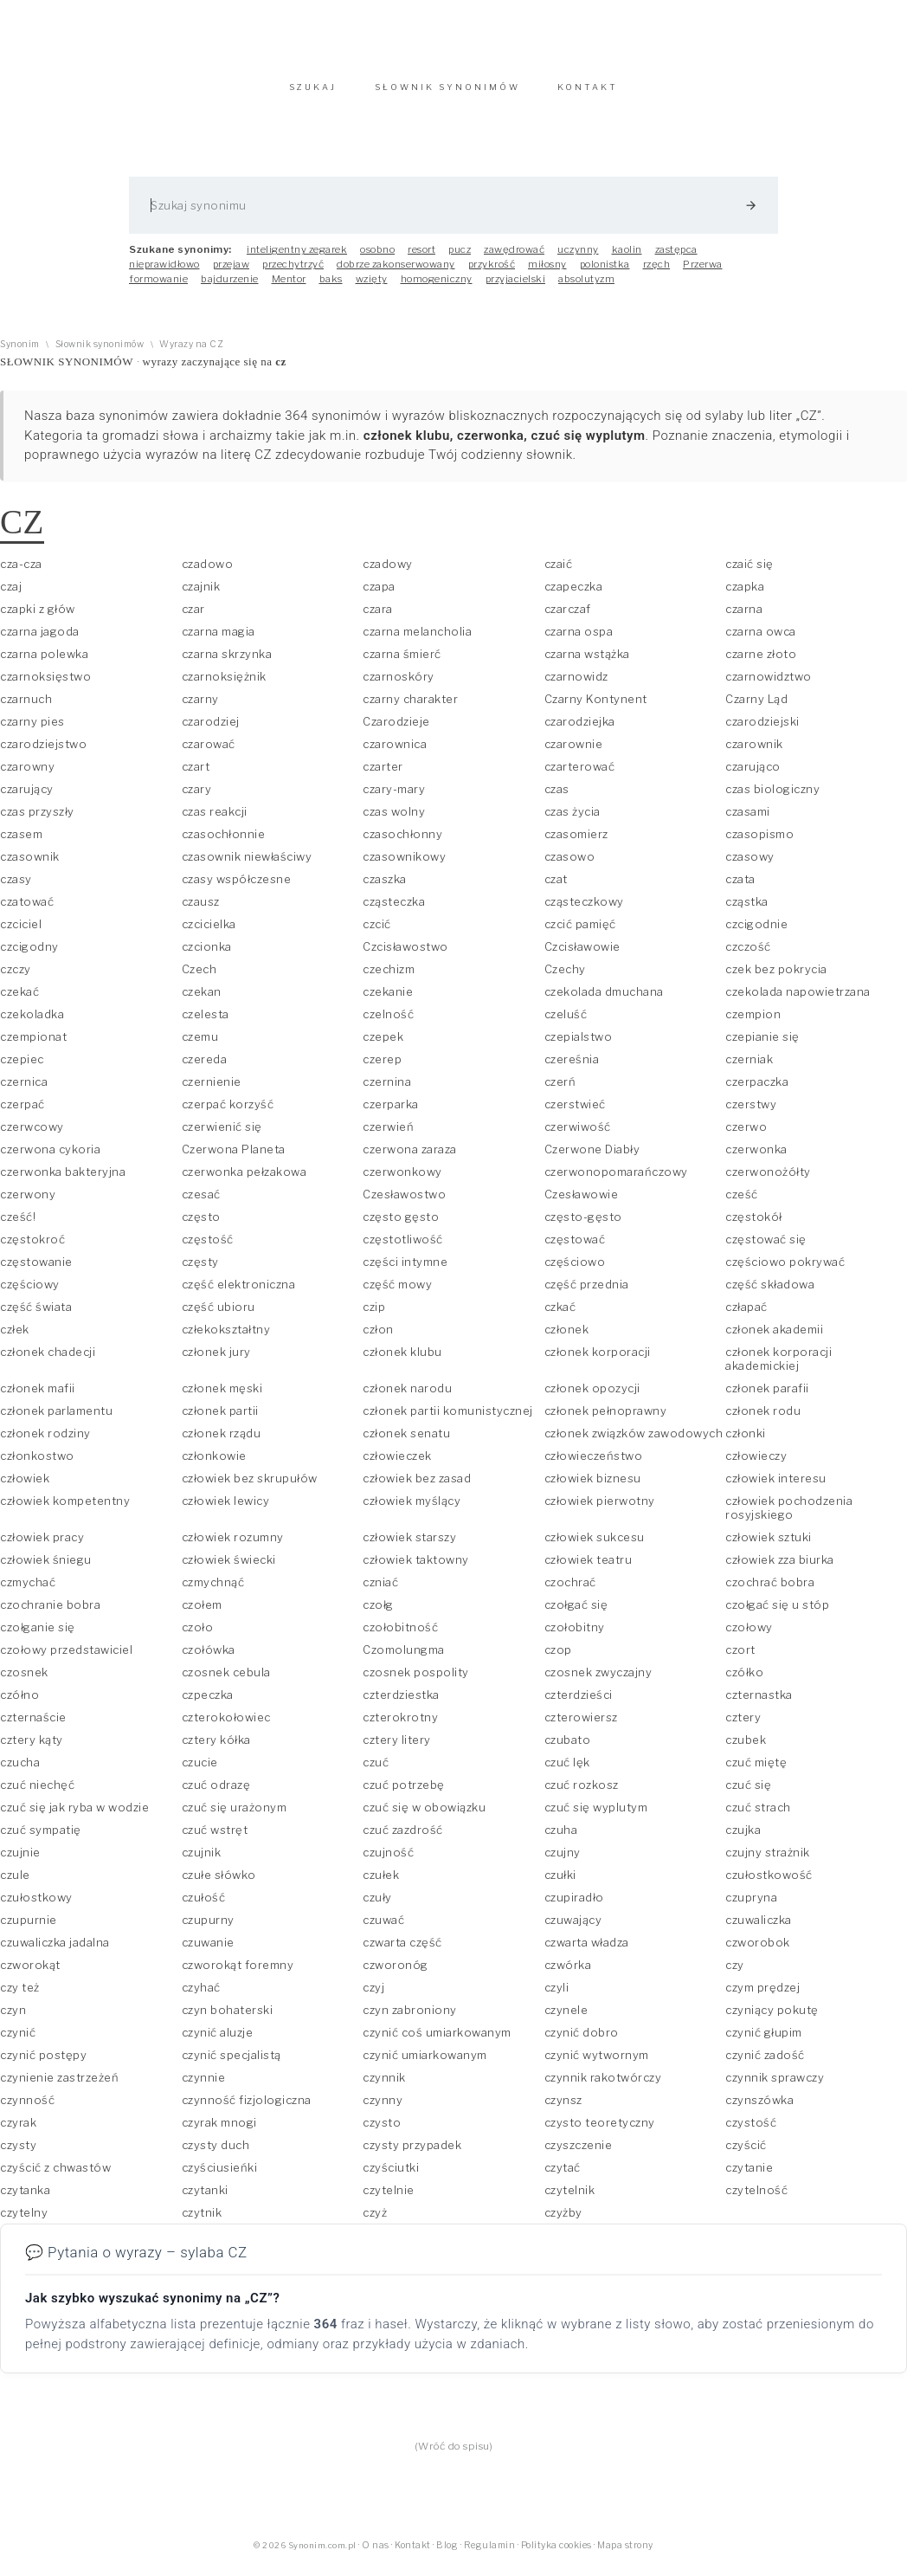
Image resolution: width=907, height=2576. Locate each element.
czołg (378, 1613)
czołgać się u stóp (777, 1613)
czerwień (388, 1135)
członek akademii (774, 1338)
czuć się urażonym (234, 1816)
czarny (200, 707)
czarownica (395, 752)
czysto (382, 2131)
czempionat (33, 1045)
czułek (381, 1883)
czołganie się (37, 1636)
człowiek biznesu (592, 1487)
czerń (560, 1090)
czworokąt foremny (238, 1973)
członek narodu (407, 1397)
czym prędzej (762, 1996)
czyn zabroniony (410, 2018)
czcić (377, 932)
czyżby (563, 2221)
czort (740, 1658)
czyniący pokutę (772, 2018)
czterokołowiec (226, 1726)
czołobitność (400, 1636)
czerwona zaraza (410, 1158)
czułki (560, 1883)
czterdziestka (401, 1703)
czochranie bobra (50, 1613)
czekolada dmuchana (604, 1000)
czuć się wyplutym (596, 1816)
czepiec (22, 1068)
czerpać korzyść (228, 1113)
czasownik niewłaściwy (247, 865)
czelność (388, 1023)
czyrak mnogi (219, 2131)
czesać (201, 1203)
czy (734, 1973)
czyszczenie (578, 2153)
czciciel (21, 932)
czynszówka (759, 2108)
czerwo (746, 1135)
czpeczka (208, 1703)
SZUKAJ (313, 95)
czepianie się (762, 1045)
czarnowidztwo (768, 685)
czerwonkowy (402, 1180)
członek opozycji (592, 1397)
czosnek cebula (226, 1681)
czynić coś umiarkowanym (437, 2041)
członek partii (220, 1419)
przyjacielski (516, 287)
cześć (741, 1203)
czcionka (207, 955)
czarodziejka (579, 730)
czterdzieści (578, 1703)
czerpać (22, 1113)
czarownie (573, 752)
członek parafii (767, 1397)
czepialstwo (578, 1045)
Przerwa (703, 273)
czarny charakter (410, 707)
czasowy (750, 865)
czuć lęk (567, 1771)
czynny (382, 2108)
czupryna (751, 1906)
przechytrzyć (293, 273)
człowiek (24, 1487)
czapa (379, 595)
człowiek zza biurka (779, 1568)
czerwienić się (222, 1135)
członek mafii (37, 1397)
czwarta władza (586, 1951)
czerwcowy (32, 1135)
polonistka (605, 273)
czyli (556, 1996)
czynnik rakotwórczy (603, 2086)
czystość (750, 2131)
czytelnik (569, 2198)
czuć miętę (756, 1771)
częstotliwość (403, 1248)
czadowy (388, 572)
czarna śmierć (402, 662)
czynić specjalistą (231, 2063)
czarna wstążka (587, 662)
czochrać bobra (769, 1591)
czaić (558, 572)
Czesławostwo (404, 1203)
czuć (376, 1771)
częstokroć (32, 1248)
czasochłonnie (224, 842)
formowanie (158, 287)
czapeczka (573, 595)
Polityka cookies (556, 2554)
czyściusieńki (220, 2176)
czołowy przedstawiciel (66, 1658)
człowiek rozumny (233, 1546)
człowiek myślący (411, 1509)
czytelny (24, 2221)
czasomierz (576, 842)
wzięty (372, 287)
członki (745, 1442)
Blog (447, 2554)
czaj (11, 595)
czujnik (202, 1861)
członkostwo (37, 1464)
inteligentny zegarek (297, 258)
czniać (380, 1591)
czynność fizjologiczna (247, 2108)
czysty (18, 2153)
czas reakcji (215, 820)
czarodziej (211, 730)
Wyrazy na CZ (190, 352)
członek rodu (763, 1419)
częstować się (766, 1248)
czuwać (383, 1928)
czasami (747, 820)
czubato (567, 1748)
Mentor (289, 287)
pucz (459, 258)
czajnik (201, 595)
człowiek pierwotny (599, 1509)
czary (197, 797)
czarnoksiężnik (224, 685)
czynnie (204, 2086)
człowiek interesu (776, 1487)
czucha (20, 1771)
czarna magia (218, 640)
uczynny (578, 258)
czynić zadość (765, 2063)
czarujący (27, 797)
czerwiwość (577, 1135)
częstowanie (36, 1270)
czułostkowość (769, 1883)
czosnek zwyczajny (598, 1681)
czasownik (30, 865)
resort (421, 258)
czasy (16, 887)
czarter (383, 775)
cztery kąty (31, 1748)
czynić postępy (43, 2063)
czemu (200, 1045)
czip (374, 1315)
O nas (375, 2554)
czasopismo (759, 842)
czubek (745, 1748)
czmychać (27, 1591)
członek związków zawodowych (634, 1442)
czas (556, 797)
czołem (202, 1613)
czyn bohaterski (227, 2018)
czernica (24, 1090)
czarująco (753, 775)
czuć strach (758, 1816)
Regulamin (490, 2554)
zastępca (676, 258)
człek (14, 1338)
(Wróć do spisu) (454, 2455)
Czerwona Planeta (234, 1158)
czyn (13, 2018)
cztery (743, 1726)
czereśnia (572, 1068)
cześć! (17, 1225)
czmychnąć (213, 1591)
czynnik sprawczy (774, 2086)
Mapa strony (625, 2554)
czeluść (566, 1023)
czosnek (24, 1681)
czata (740, 887)
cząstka (747, 910)
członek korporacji (597, 1360)
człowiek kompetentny (65, 1509)
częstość (208, 1248)
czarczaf (567, 617)
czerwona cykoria (50, 1158)
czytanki (205, 2198)
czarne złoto (760, 662)
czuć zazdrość (403, 1838)
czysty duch (216, 2153)
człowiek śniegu (46, 1568)
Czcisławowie (582, 955)
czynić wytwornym (596, 2063)
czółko (744, 1681)
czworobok (757, 1951)
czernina (387, 1090)
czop (558, 1658)
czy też (20, 1996)
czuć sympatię (40, 1838)
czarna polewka (44, 662)
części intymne (405, 1270)
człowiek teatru (588, 1568)
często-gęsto (583, 1225)
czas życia (572, 820)
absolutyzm (586, 287)
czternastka (759, 1703)
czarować (208, 752)
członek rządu (221, 1442)
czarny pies (32, 730)
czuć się (748, 1793)
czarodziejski (762, 730)
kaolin (627, 258)
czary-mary (394, 797)
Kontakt (413, 2554)
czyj (373, 1996)
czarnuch (26, 707)
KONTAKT (587, 95)
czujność (388, 1861)
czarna (743, 617)
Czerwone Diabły (592, 1158)
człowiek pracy (42, 1546)
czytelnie (389, 2198)
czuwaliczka (758, 1928)
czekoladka (32, 1023)
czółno (19, 1703)
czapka (744, 595)
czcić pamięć (580, 932)
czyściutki (391, 2176)
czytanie (749, 2176)
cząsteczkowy (584, 910)
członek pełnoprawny (605, 1419)
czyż (375, 2221)
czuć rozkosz (581, 1793)
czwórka (568, 1973)
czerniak (749, 1068)
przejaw (231, 273)
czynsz (563, 2108)
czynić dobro (581, 2041)
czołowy (749, 1636)
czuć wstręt (215, 1838)
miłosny (547, 273)
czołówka (208, 1658)
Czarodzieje (396, 730)
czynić (17, 2041)
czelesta (205, 1023)
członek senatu (406, 1442)
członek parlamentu (56, 1419)
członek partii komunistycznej (448, 1419)
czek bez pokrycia (776, 978)
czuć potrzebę (404, 1793)
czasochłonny (402, 842)
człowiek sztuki (768, 1546)
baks (331, 287)
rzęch (657, 273)
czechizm (389, 978)
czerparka (391, 1113)
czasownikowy (404, 865)
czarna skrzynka (227, 662)
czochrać (570, 1591)
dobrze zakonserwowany (396, 273)
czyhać (201, 1996)
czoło (198, 1636)
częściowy (30, 1293)
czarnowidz (576, 685)
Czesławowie (581, 1203)
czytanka (25, 2198)
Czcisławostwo (405, 955)
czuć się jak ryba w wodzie (74, 1816)
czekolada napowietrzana (798, 1000)
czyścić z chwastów (55, 2176)
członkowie (214, 1464)
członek (566, 1338)
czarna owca (760, 640)
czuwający (573, 1928)
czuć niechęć (37, 1793)
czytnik (202, 2221)
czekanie (388, 1000)
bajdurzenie (230, 287)
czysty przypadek (412, 2153)
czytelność (756, 2198)
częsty (200, 1270)
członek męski (222, 1397)
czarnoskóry (398, 685)
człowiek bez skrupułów (250, 1487)
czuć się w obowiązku (424, 1816)
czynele (566, 2018)
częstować (575, 1248)
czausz (201, 910)
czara (378, 617)
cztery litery (397, 1748)
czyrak (18, 2131)
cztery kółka (216, 1748)
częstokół (753, 1225)
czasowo (569, 865)
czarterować (579, 775)
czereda (205, 1068)
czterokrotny (400, 1726)
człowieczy (756, 1464)
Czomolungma (404, 1658)
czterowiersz (581, 1726)
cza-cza (21, 572)
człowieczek (397, 1464)
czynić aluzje (218, 2041)
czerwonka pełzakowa (244, 1180)
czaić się (749, 572)
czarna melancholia (417, 640)
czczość (748, 955)
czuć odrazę (216, 1793)
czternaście (33, 1726)
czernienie (211, 1090)
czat (556, 887)
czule (15, 1883)
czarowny (27, 775)
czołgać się (576, 1613)
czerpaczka (756, 1090)
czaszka (385, 887)
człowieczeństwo (593, 1464)
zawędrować (514, 258)
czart (196, 775)
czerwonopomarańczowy (616, 1180)
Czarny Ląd (756, 707)
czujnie (20, 1861)
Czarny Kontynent (595, 707)
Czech (199, 978)
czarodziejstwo (43, 752)
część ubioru (218, 1315)
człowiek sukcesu (594, 1546)
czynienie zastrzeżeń (59, 2086)
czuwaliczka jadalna (55, 1951)
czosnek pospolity (416, 1681)
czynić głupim (763, 2041)
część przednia (586, 1293)
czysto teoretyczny (599, 2131)
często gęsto (401, 1225)
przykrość (492, 273)
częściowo (575, 1270)
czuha (561, 1838)
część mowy (397, 1293)
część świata (36, 1315)
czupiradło (574, 1906)
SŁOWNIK (447, 95)
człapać (746, 1315)
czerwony (27, 1203)
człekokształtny (226, 1338)
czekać (19, 1000)
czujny (562, 1861)
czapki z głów (37, 617)
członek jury (216, 1360)
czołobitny (574, 1636)
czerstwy (750, 1113)
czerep (382, 1068)
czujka (743, 1838)
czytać (562, 2176)
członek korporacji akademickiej (778, 1367)
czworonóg (395, 1973)
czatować (27, 910)
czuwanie (208, 1951)
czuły (377, 1906)
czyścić (746, 2153)
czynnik (384, 2086)
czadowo (208, 572)
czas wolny (394, 820)
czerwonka (756, 1158)
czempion (753, 1023)
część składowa (769, 1293)
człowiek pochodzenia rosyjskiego (788, 1516)
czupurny (208, 1928)
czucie (200, 1771)
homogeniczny (437, 287)
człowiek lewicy (226, 1509)
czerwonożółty (768, 1180)
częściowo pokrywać (785, 1270)
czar (193, 617)
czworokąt (30, 1973)
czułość (204, 1906)
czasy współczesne (237, 887)
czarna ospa (579, 640)
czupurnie (28, 1928)
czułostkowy (36, 1906)
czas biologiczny (772, 797)
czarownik (754, 752)
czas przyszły (37, 820)
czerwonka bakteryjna (62, 1180)
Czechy (565, 978)
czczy (15, 978)
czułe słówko (219, 1883)
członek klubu (402, 1360)
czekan (202, 1000)
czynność (27, 2108)
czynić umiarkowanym (425, 2063)
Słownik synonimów (100, 352)
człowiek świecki (229, 1568)
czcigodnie (756, 932)
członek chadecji (47, 1360)
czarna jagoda (40, 640)
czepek (383, 1045)
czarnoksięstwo (45, 685)
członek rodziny (45, 1442)
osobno (377, 258)
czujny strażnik (767, 1861)
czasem (21, 842)
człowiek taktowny (416, 1568)
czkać (560, 1315)
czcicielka (209, 932)
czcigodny (29, 955)
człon (378, 1338)
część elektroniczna (239, 1293)
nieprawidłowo (164, 273)
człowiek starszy (409, 1546)
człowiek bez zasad (417, 1487)
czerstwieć (575, 1113)
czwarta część (402, 1951)
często (201, 1225)
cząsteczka (394, 910)
